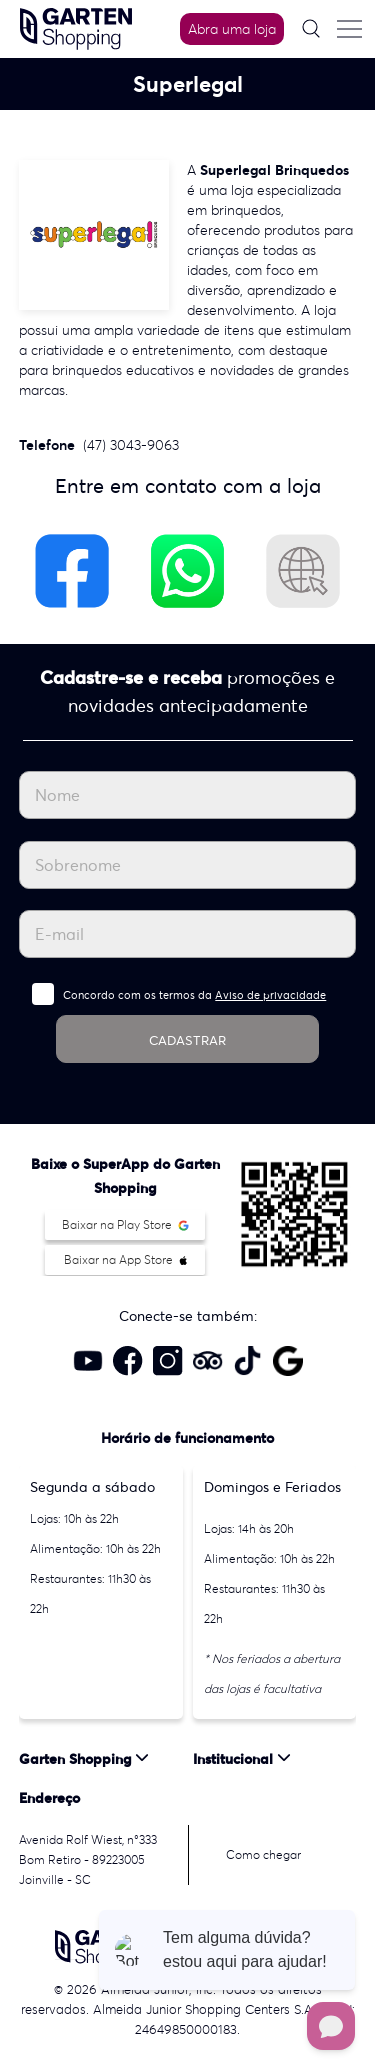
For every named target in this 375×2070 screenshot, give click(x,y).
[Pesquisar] (311, 28)
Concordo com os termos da (194, 995)
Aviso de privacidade (270, 995)
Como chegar (263, 1854)
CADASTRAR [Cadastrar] (187, 1040)
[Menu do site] (349, 29)
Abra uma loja (232, 29)
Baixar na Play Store (125, 1224)
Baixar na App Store (125, 1259)
